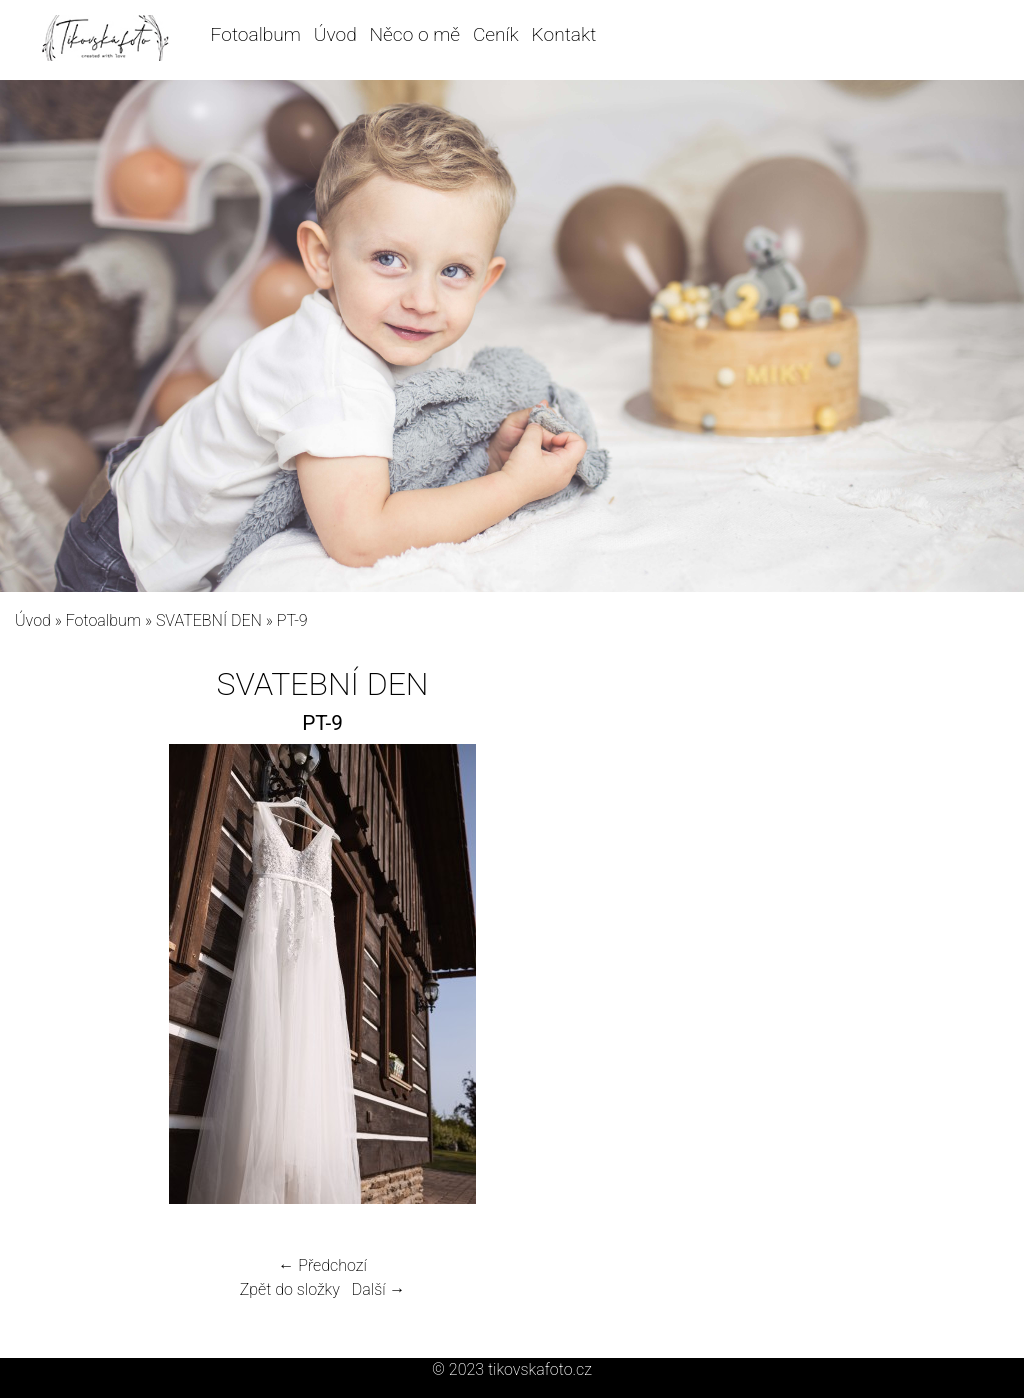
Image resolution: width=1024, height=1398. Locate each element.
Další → (379, 1289)
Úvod (335, 34)
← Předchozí (322, 1265)
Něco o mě (415, 34)
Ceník (496, 34)
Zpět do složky (290, 1289)
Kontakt (564, 34)
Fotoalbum (256, 34)
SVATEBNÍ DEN (209, 620)
